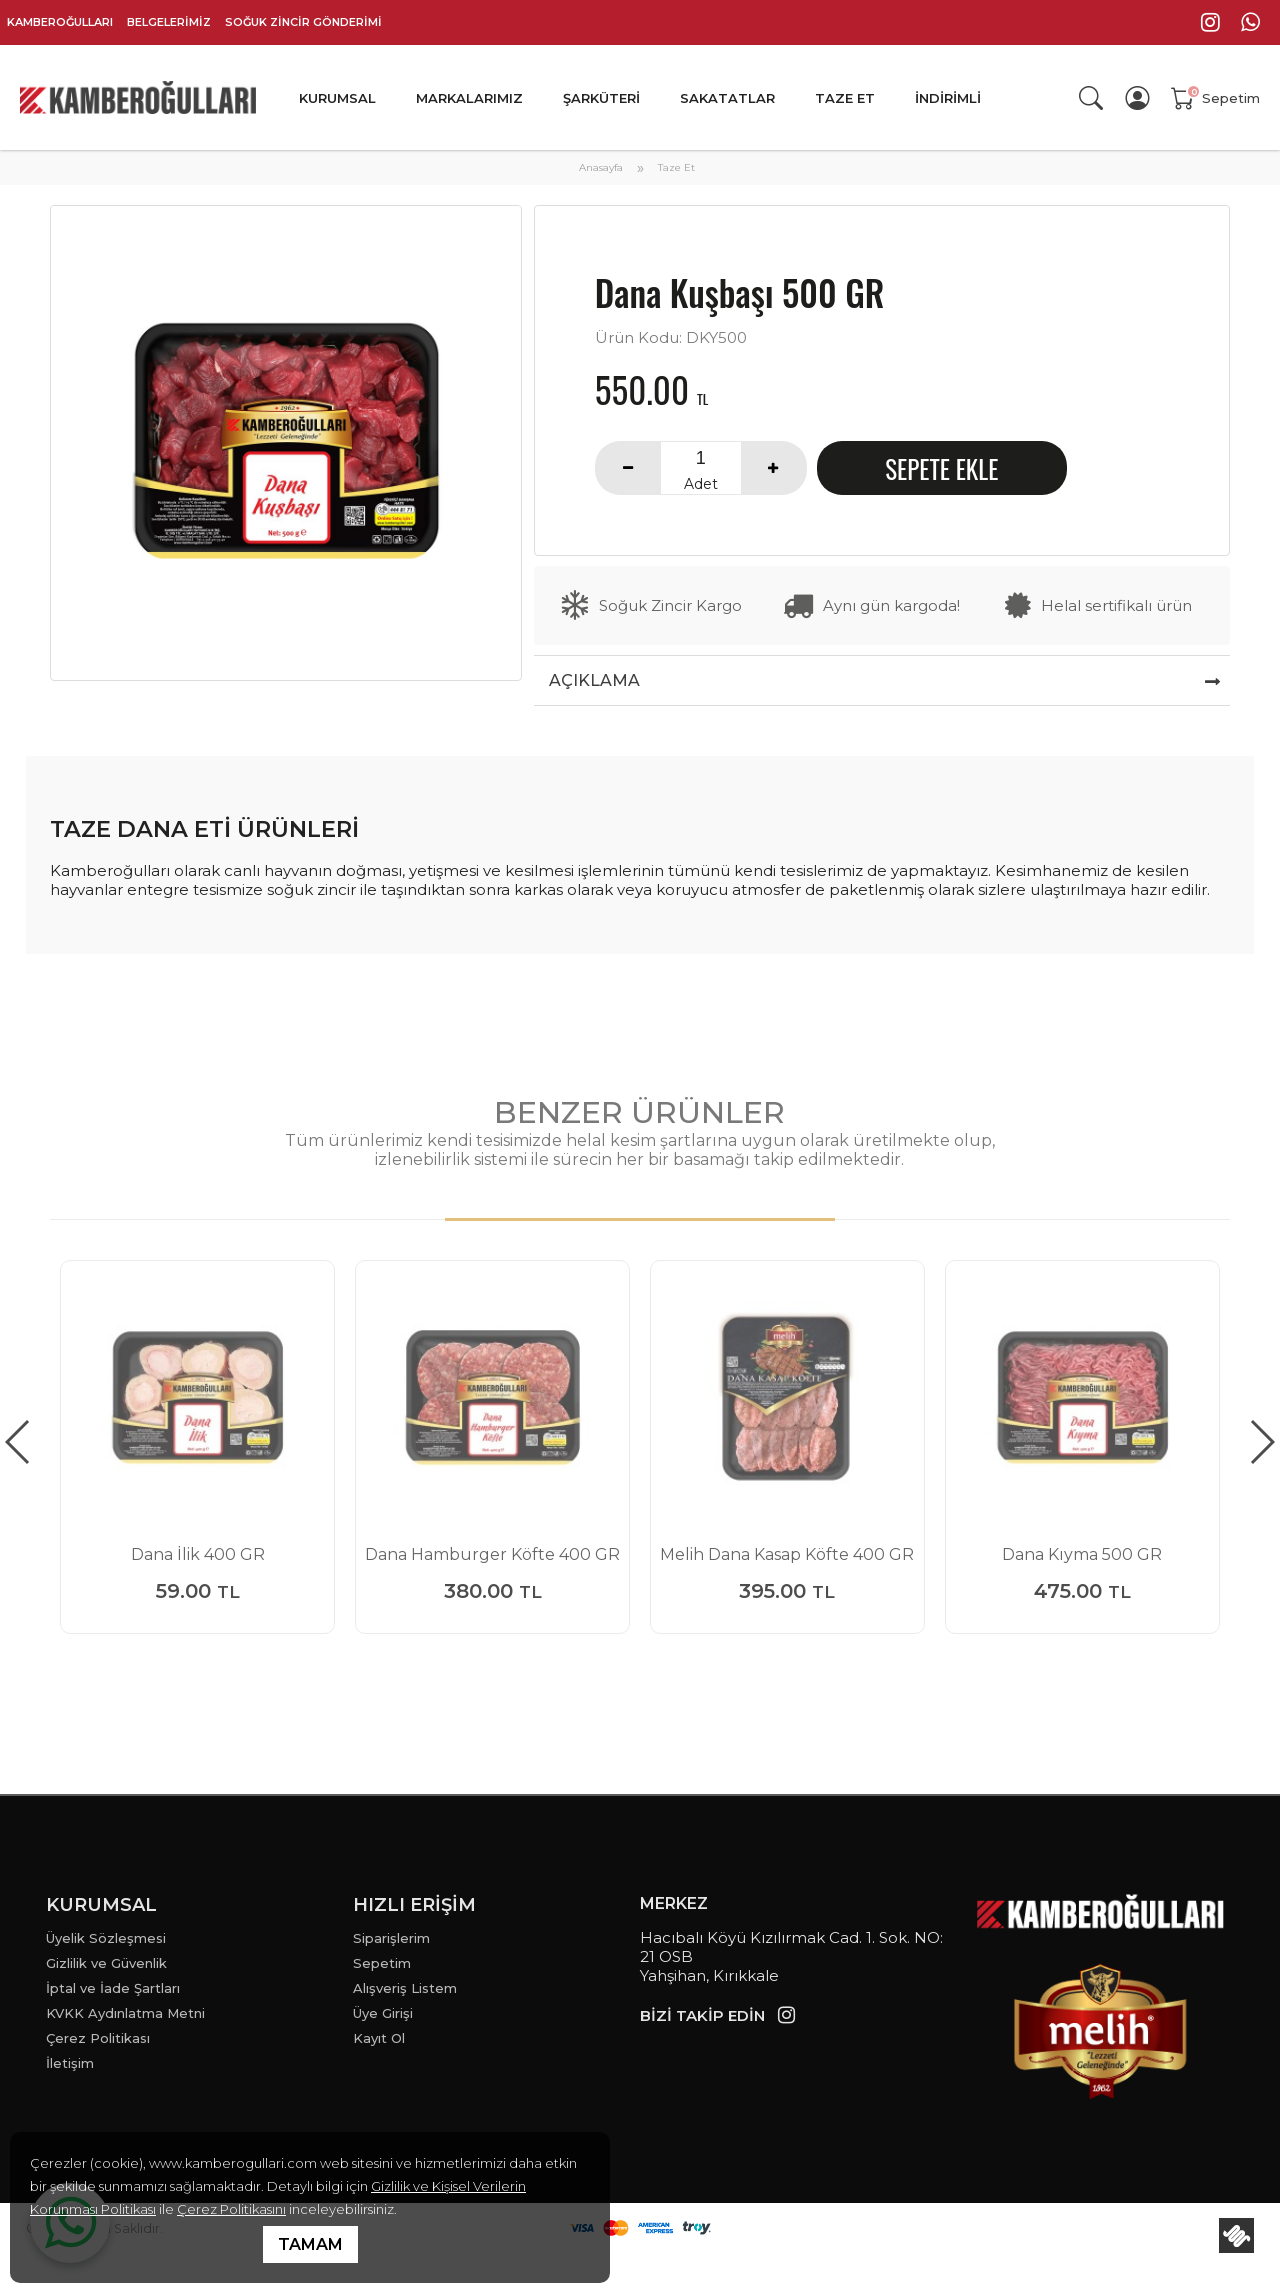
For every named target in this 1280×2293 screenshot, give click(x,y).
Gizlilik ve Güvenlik (106, 1963)
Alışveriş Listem (405, 1988)
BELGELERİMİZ (169, 22)
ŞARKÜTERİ (601, 98)
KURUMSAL (337, 98)
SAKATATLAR (727, 98)
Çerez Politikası (98, 2038)
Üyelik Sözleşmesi (106, 1938)
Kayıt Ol (379, 2038)
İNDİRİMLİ (948, 98)
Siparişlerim (391, 1938)
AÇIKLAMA (594, 680)
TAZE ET (845, 98)
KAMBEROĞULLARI (60, 22)
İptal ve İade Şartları (113, 1988)
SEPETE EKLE (941, 468)
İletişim (70, 2063)
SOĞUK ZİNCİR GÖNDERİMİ (303, 22)
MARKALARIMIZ (469, 98)
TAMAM (310, 2244)
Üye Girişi (383, 2013)
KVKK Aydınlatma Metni (125, 2013)
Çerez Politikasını (231, 2209)
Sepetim (382, 1963)
